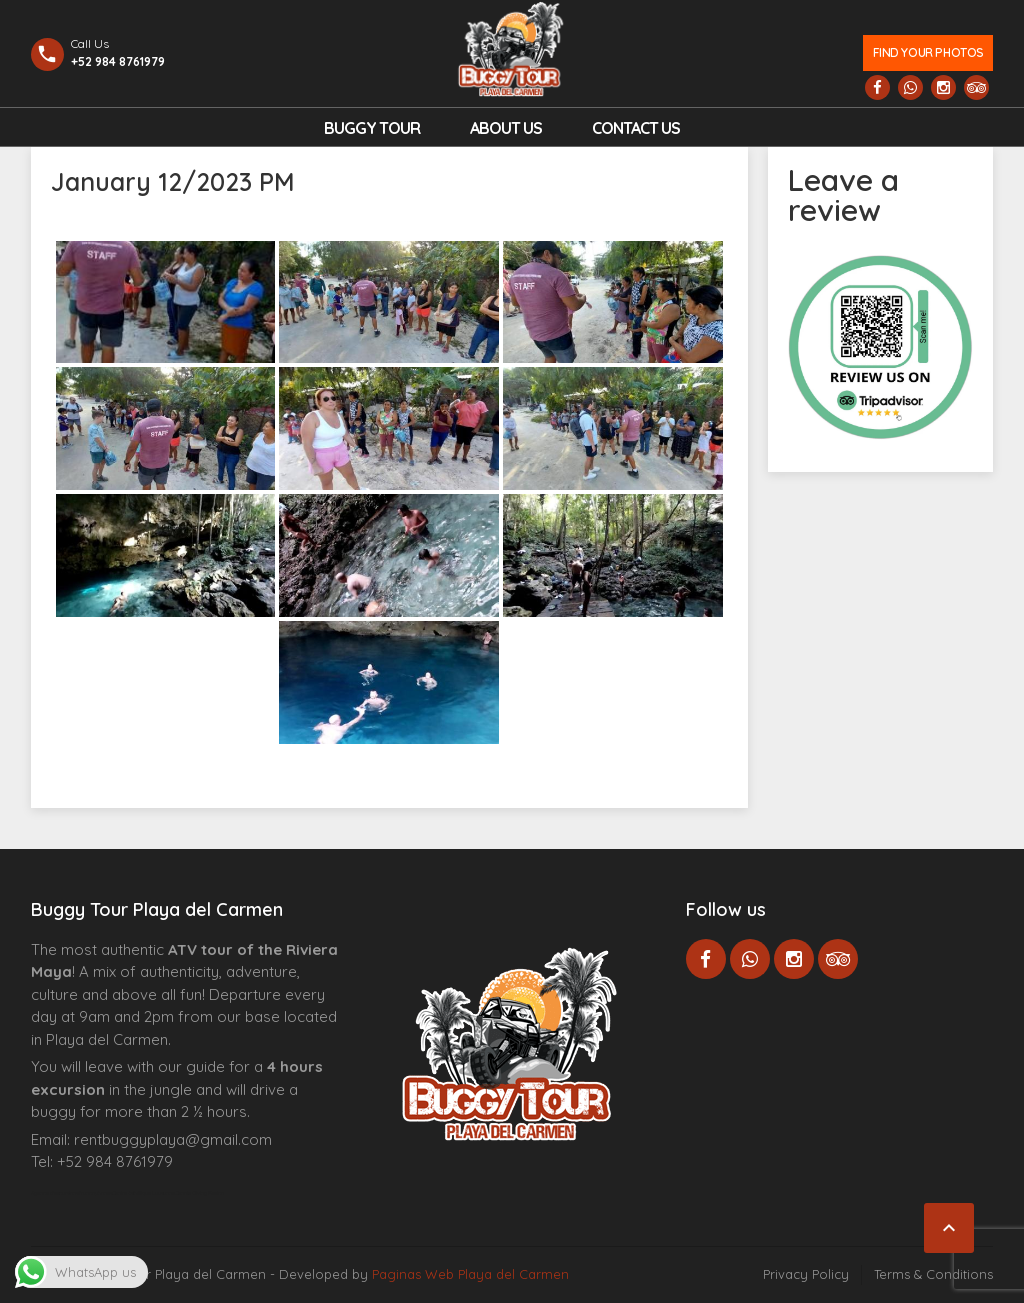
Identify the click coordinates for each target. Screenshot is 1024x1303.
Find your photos (928, 52)
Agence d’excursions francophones (71, 1193)
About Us (506, 128)
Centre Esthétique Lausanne (143, 1193)
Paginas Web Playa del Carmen (470, 1274)
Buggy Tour (372, 128)
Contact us (636, 128)
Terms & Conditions (933, 1274)
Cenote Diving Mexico (199, 1193)
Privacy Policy (806, 1274)
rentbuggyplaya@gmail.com (173, 1139)
